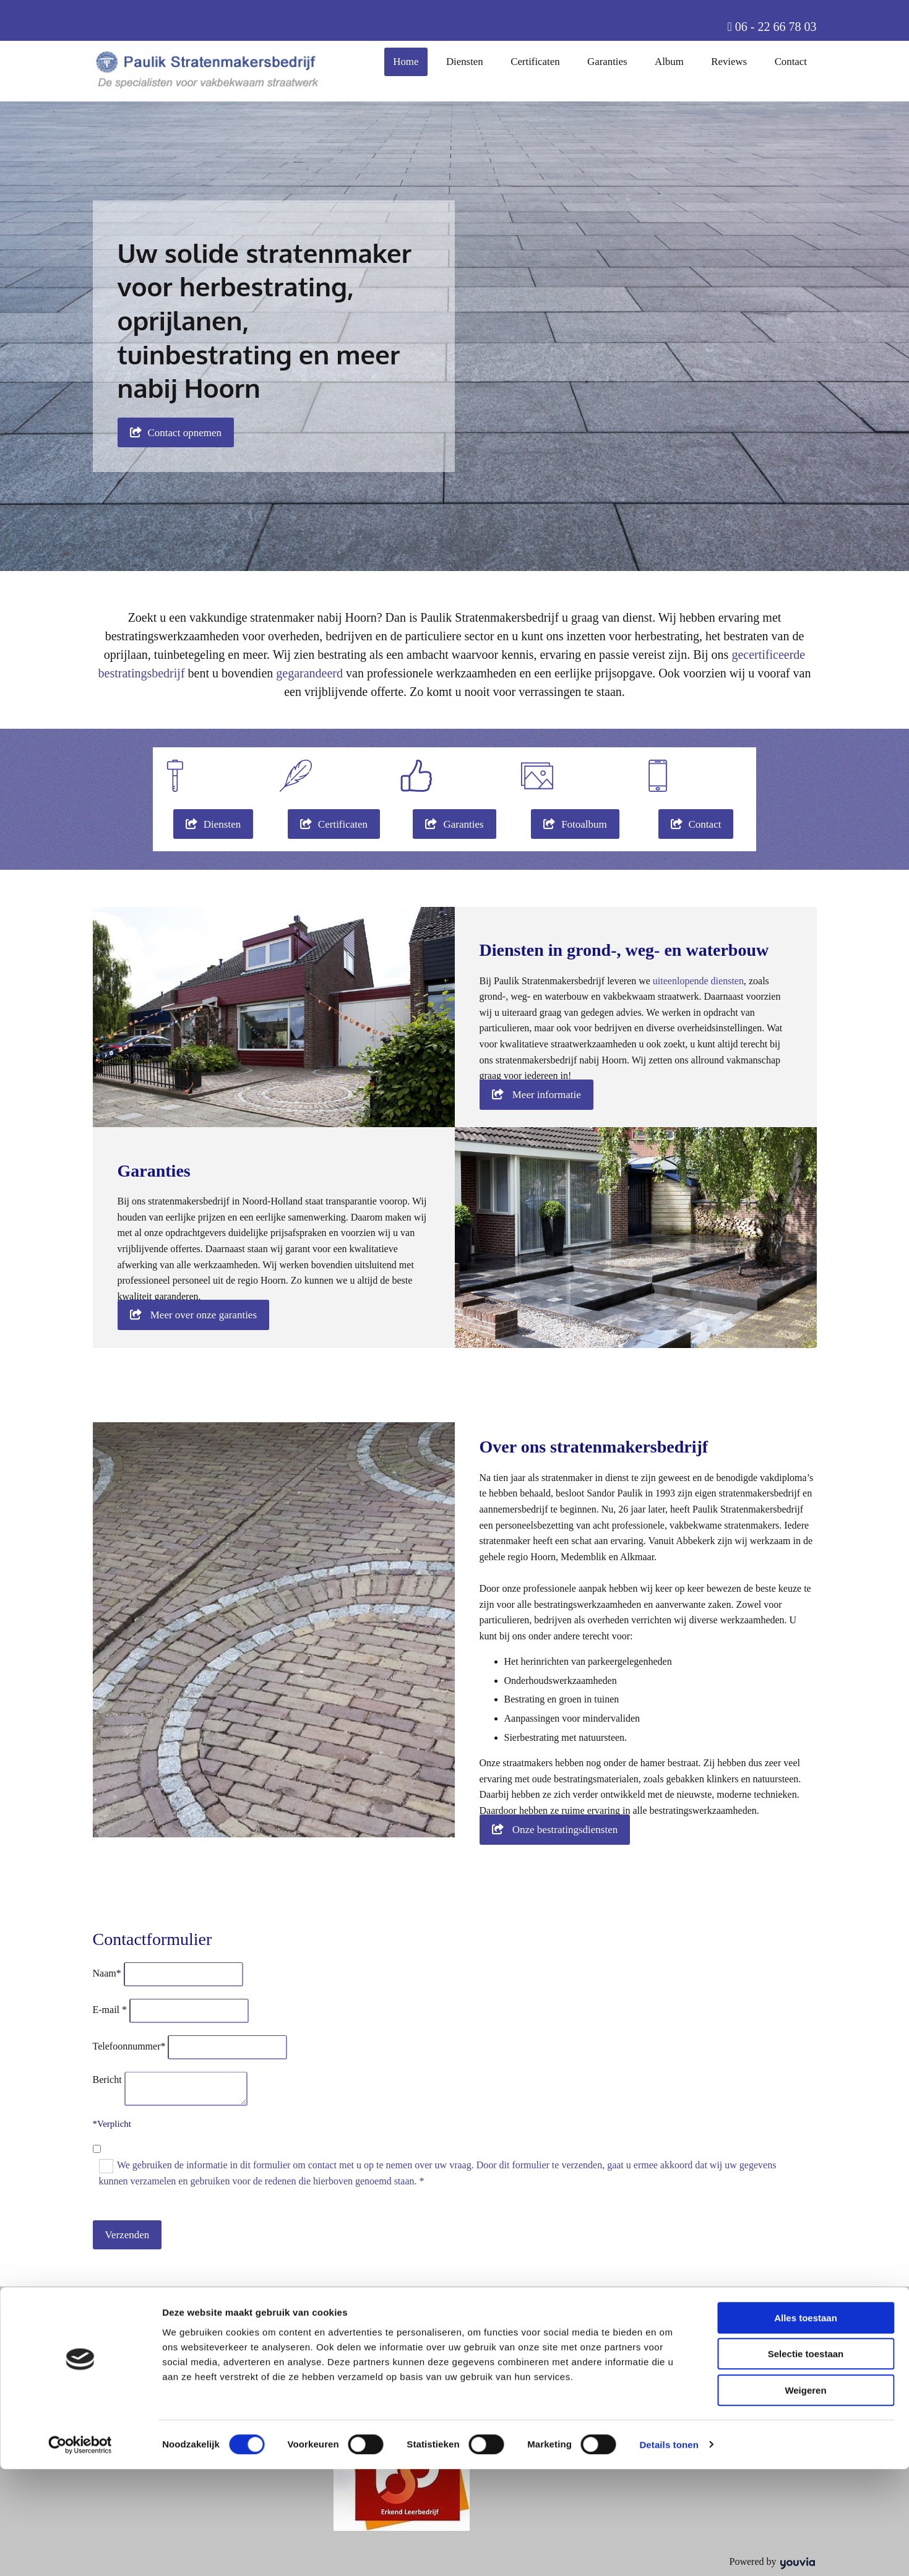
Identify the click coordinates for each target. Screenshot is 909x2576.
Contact (792, 61)
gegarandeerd (309, 673)
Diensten (473, 61)
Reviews (732, 61)
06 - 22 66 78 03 (776, 26)
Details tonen (668, 2551)
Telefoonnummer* (129, 2046)
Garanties (612, 61)
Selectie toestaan (806, 2461)
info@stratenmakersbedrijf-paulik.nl (412, 2386)
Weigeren (805, 2497)
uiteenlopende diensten (698, 981)
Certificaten (542, 61)
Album (672, 61)
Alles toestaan (805, 2424)
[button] (176, 432)
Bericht (107, 2079)
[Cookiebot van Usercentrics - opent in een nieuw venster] (80, 2552)
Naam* (107, 1973)
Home (415, 61)
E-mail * (110, 2009)
